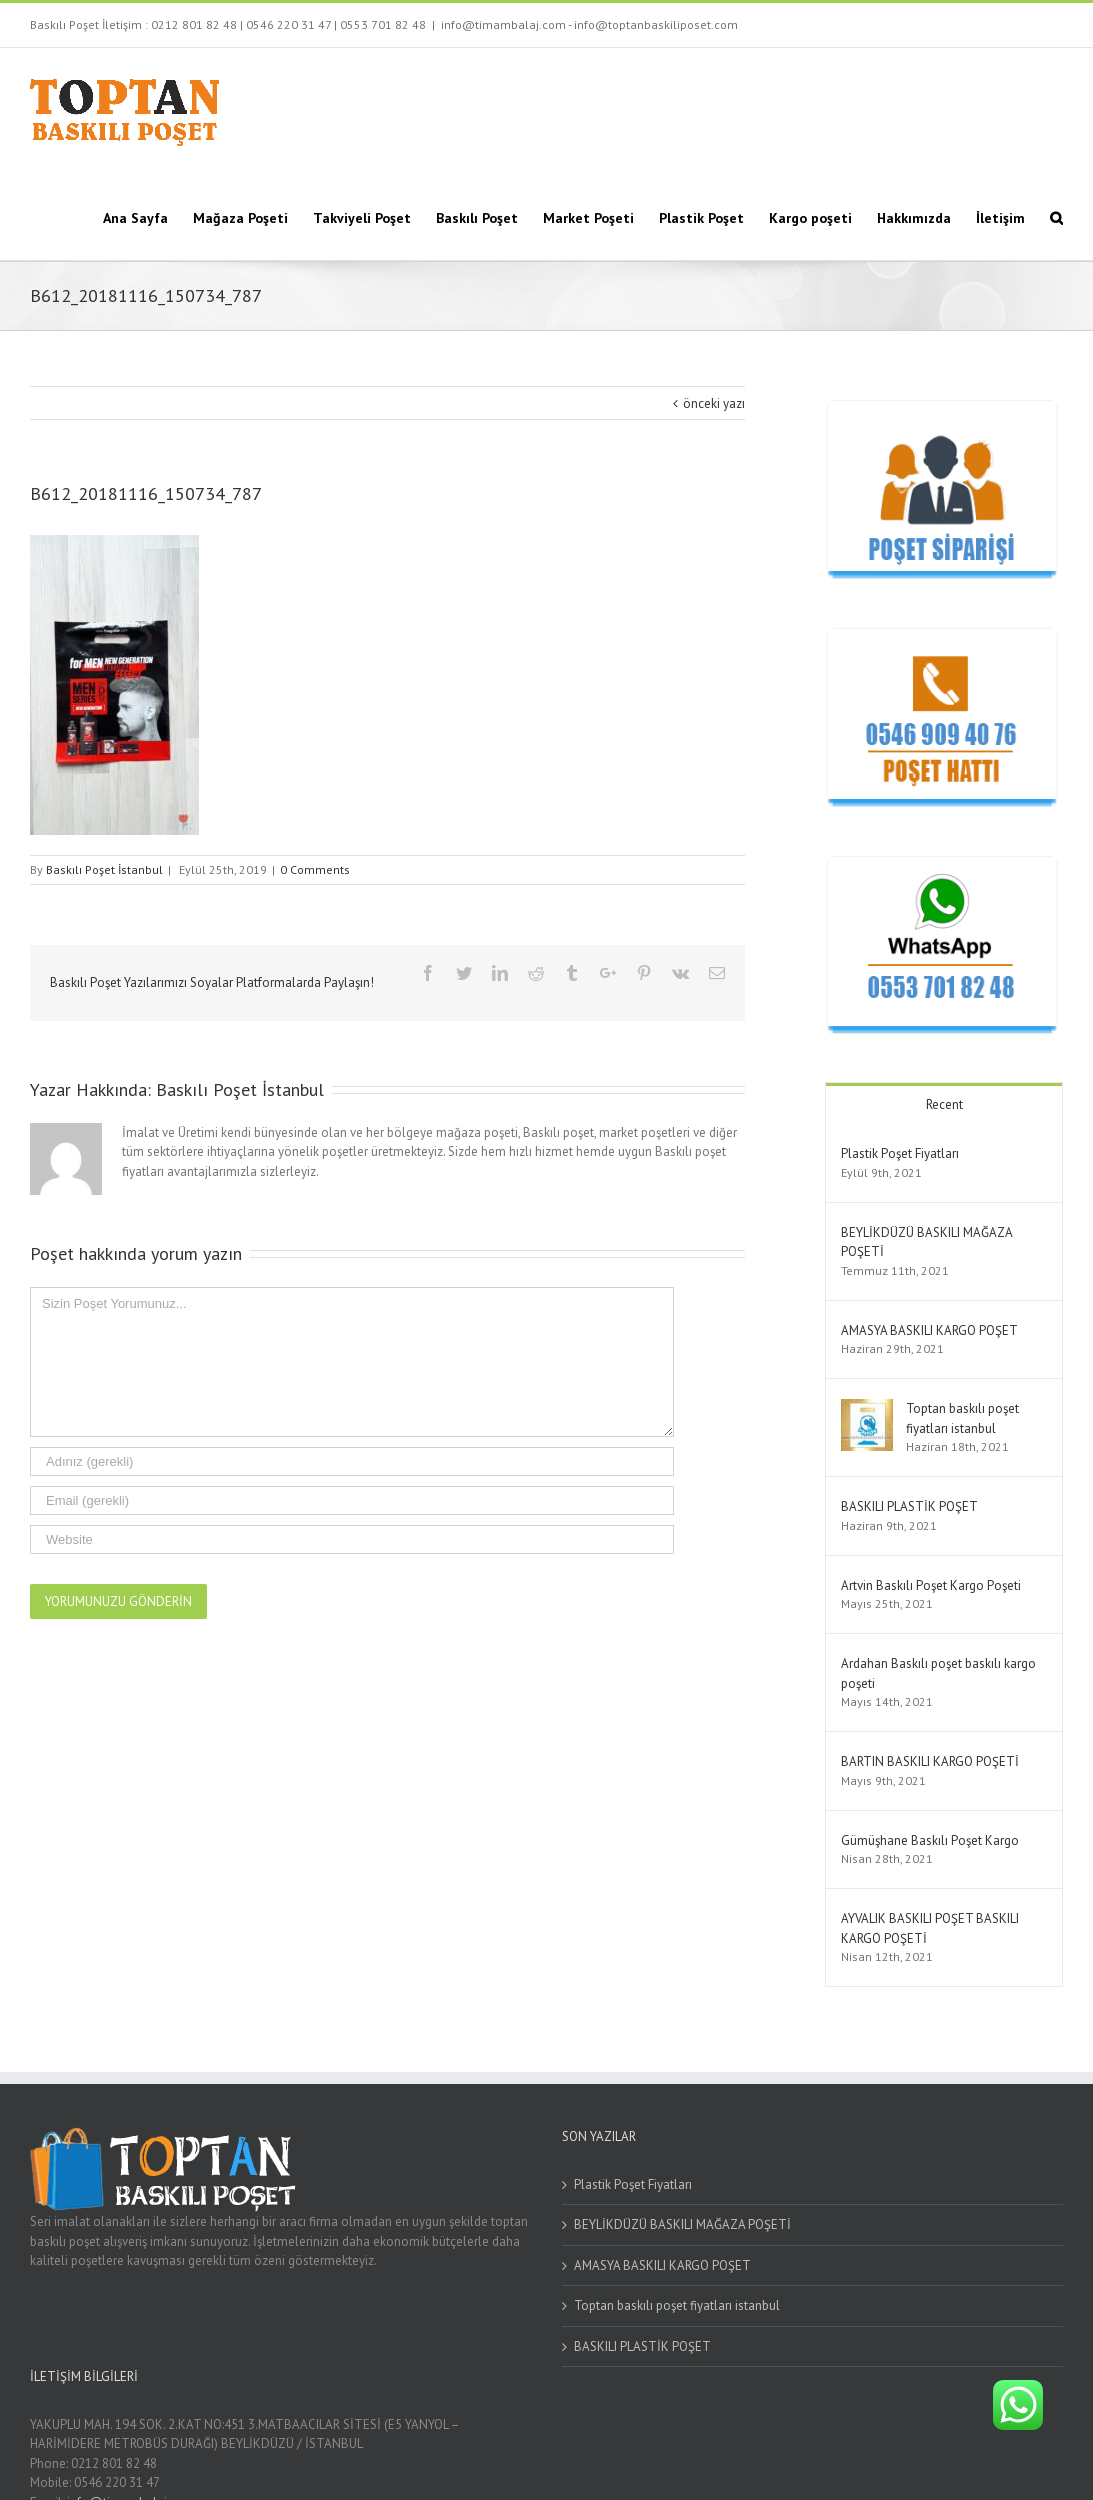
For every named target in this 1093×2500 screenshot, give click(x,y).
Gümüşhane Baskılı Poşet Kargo (930, 1840)
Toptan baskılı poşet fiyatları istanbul (677, 2305)
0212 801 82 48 (194, 24)
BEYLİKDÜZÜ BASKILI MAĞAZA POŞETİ (682, 2224)
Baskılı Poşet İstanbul (104, 869)
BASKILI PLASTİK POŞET (909, 1506)
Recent (944, 1104)
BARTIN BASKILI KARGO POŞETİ (930, 1761)
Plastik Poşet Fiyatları (900, 1153)
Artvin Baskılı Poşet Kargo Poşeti (931, 1585)
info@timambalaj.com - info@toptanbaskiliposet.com (589, 24)
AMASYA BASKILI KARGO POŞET (929, 1330)
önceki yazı (714, 403)
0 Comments (315, 869)
